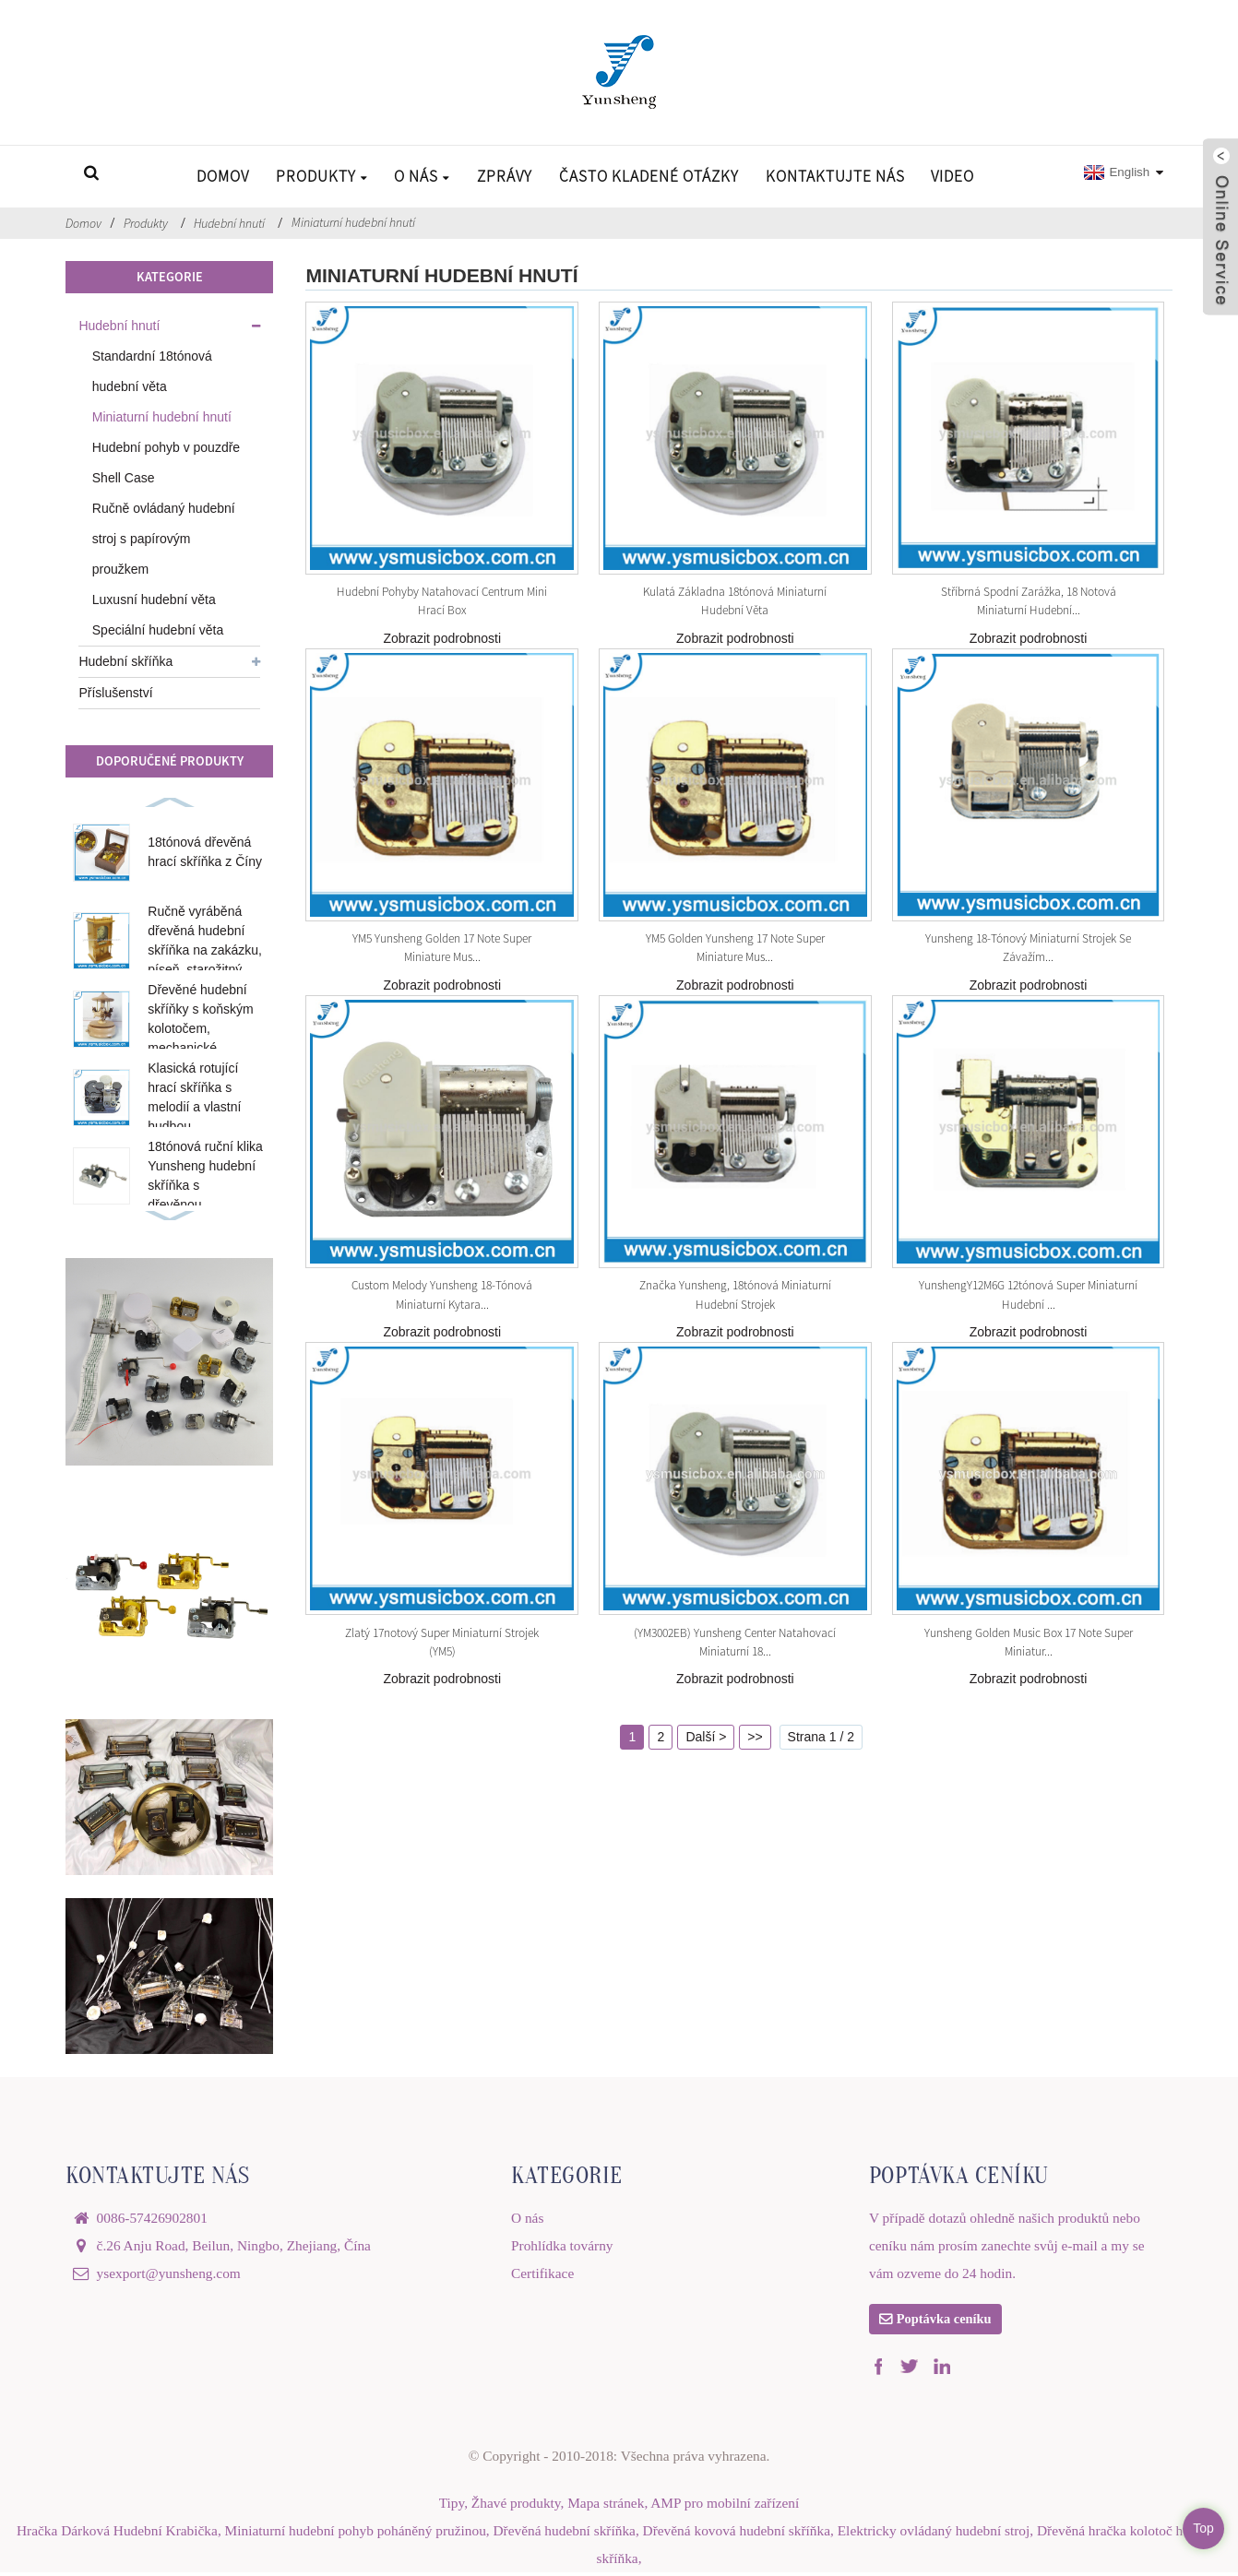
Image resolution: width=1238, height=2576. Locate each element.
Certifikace (542, 2273)
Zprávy (504, 176)
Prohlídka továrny (562, 2245)
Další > (705, 1736)
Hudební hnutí (229, 223)
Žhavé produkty (516, 2506)
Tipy (451, 2506)
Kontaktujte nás (835, 176)
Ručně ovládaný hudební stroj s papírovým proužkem (163, 538)
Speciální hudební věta (157, 630)
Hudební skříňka (125, 661)
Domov (222, 176)
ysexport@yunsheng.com (169, 2273)
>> (754, 1736)
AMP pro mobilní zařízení (724, 2506)
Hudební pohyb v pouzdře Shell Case (166, 462)
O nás (422, 176)
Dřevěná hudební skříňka (565, 2534)
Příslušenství (115, 692)
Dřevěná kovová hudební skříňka (736, 2534)
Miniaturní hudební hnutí (353, 222)
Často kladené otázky (649, 176)
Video (952, 176)
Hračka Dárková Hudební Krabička (117, 2534)
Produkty (322, 176)
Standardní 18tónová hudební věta (152, 371)
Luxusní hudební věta (154, 599)
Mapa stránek (605, 2506)
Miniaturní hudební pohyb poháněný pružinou (355, 2534)
